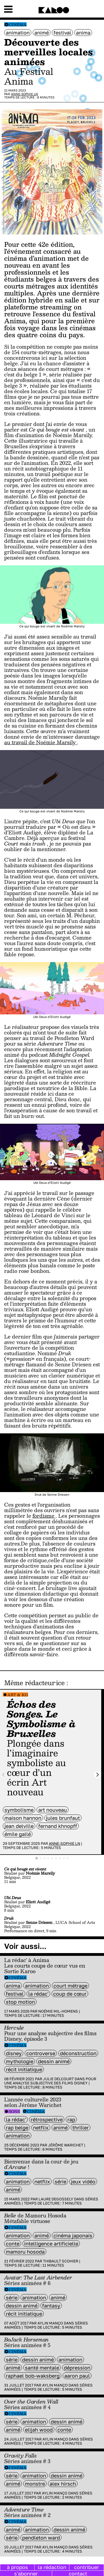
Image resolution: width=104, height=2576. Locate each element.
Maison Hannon (22, 1818)
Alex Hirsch (63, 2484)
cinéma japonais (73, 2235)
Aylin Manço (50, 2323)
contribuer (86, 2567)
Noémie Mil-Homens (58, 2011)
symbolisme (19, 1810)
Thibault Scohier (60, 2261)
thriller (80, 2127)
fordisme (44, 1515)
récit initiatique (24, 2069)
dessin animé (54, 2061)
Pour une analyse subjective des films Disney (50, 2081)
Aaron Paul (77, 2376)
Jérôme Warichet (65, 2145)
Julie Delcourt (58, 2079)
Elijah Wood (39, 2430)
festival (62, 32)
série (60, 2181)
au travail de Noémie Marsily (40, 742)
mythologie (19, 2061)
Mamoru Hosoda (25, 2252)
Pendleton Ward (41, 2538)
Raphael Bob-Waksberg (33, 2376)
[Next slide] (97, 1774)
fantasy (51, 2306)
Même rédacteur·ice (34, 1682)
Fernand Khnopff (57, 1826)
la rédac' (38, 1994)
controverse (40, 2053)
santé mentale (42, 2368)
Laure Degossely (56, 2199)
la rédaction (52, 2567)
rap (71, 2119)
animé (41, 32)
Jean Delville (19, 1826)
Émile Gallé (17, 1834)
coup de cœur (70, 1994)
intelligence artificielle (51, 2243)
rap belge (17, 2127)
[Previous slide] (3, 1774)
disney (14, 2053)
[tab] (36, 1858)
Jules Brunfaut (63, 1818)
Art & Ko (17, 1695)
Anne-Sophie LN (24, 94)
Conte (12, 2243)
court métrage (70, 1986)
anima (83, 32)
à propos (17, 2567)
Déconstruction (78, 2053)
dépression (77, 2368)
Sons (14, 2111)
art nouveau (52, 1810)
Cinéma (18, 25)
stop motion (20, 2002)
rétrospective (47, 2119)
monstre (35, 2484)
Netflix (41, 2127)
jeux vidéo (83, 2181)
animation (18, 32)
